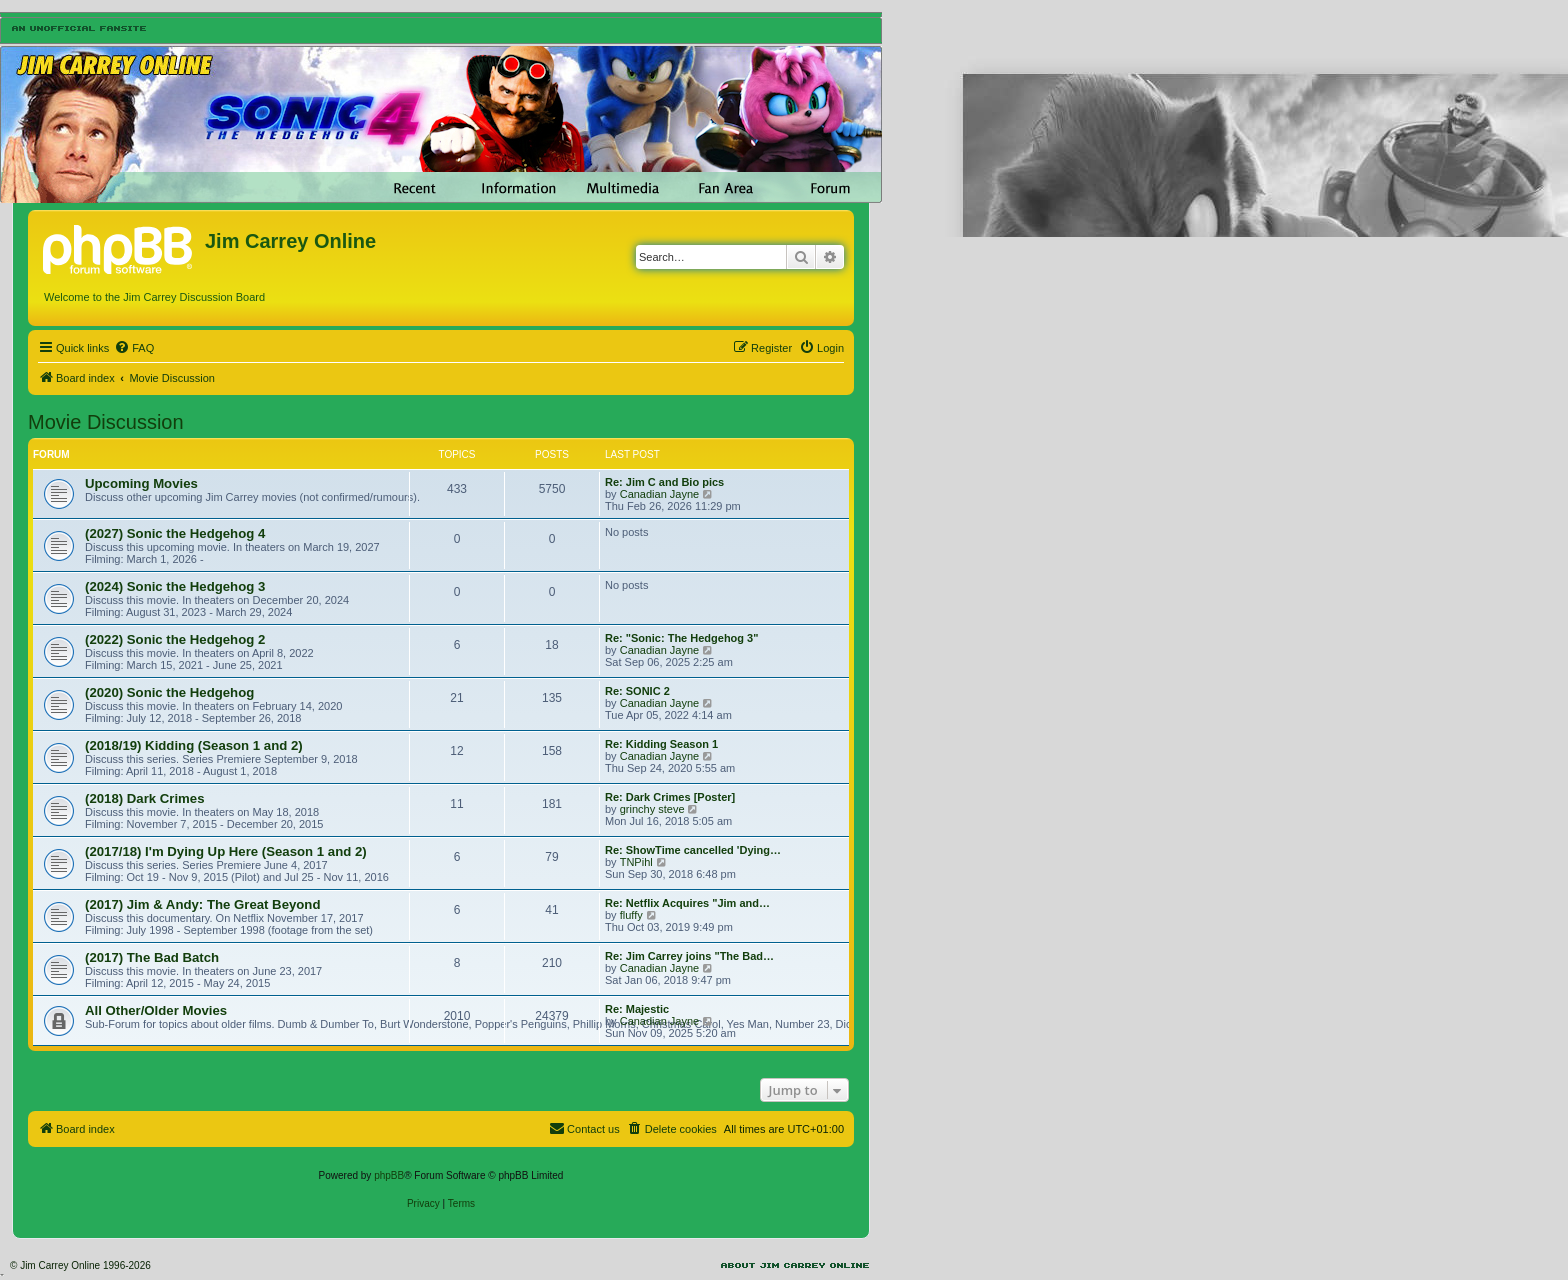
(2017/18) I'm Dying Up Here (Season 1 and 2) (226, 851)
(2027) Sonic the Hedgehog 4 (175, 533)
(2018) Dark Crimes (145, 798)
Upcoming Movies (141, 483)
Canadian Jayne (660, 494)
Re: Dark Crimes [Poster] (670, 797)
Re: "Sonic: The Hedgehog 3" (681, 638)
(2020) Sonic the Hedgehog (169, 692)
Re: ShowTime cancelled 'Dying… (693, 850)
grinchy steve (652, 809)
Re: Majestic (637, 1009)
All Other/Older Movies (156, 1010)
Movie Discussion (106, 422)
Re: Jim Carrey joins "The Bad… (689, 956)
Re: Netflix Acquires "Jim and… (687, 903)
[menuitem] (134, 348)
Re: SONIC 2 (637, 691)
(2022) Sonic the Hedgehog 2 (175, 639)
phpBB (389, 1175)
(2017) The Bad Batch (152, 957)
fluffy (631, 915)
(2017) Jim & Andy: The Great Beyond (202, 904)
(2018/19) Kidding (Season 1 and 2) (194, 745)
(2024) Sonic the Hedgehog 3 (175, 586)
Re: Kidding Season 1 (661, 744)
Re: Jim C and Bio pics (664, 482)
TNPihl (636, 862)
